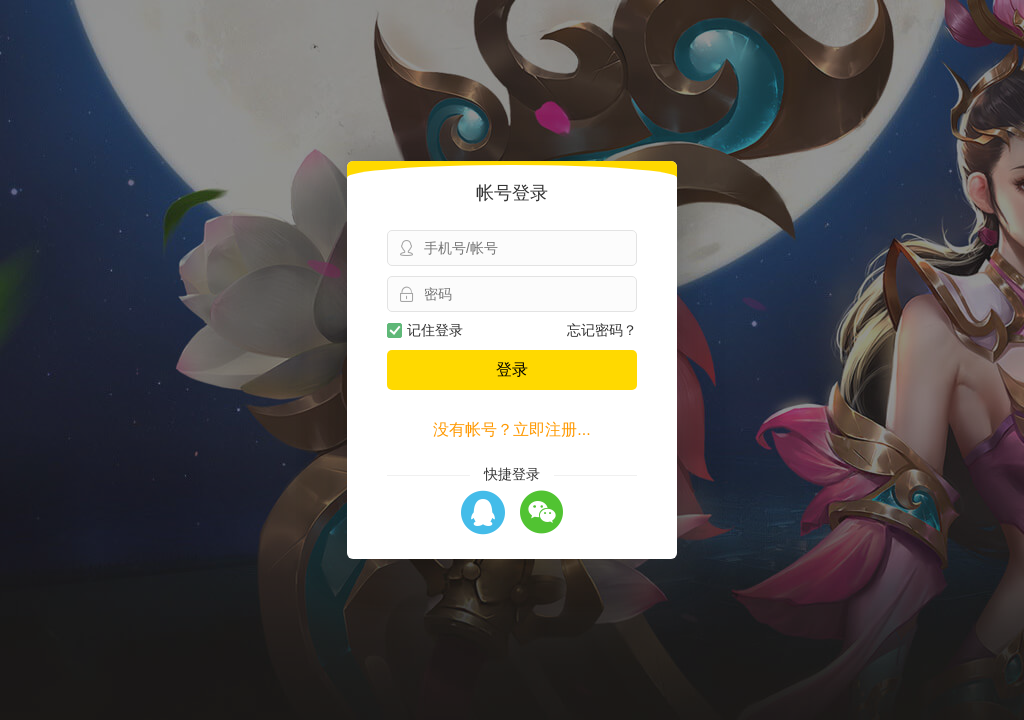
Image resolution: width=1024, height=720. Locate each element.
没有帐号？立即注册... (511, 429)
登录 (512, 369)
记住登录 (425, 330)
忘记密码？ (602, 330)
